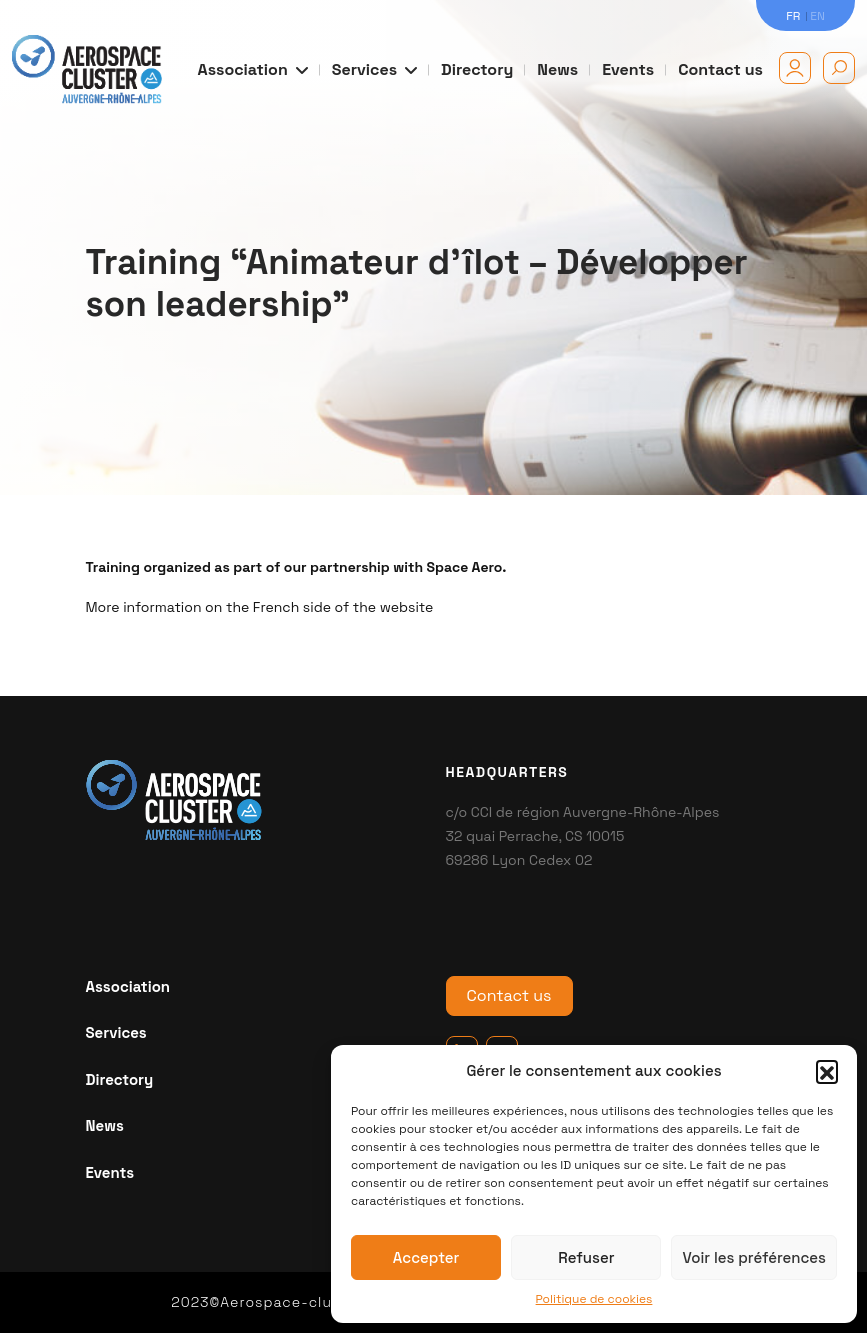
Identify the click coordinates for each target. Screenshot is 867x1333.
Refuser (586, 1257)
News (557, 69)
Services (374, 69)
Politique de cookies (594, 1299)
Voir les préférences (754, 1257)
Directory (477, 69)
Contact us (720, 69)
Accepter (426, 1257)
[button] (827, 1071)
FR (793, 16)
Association (253, 69)
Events (628, 69)
